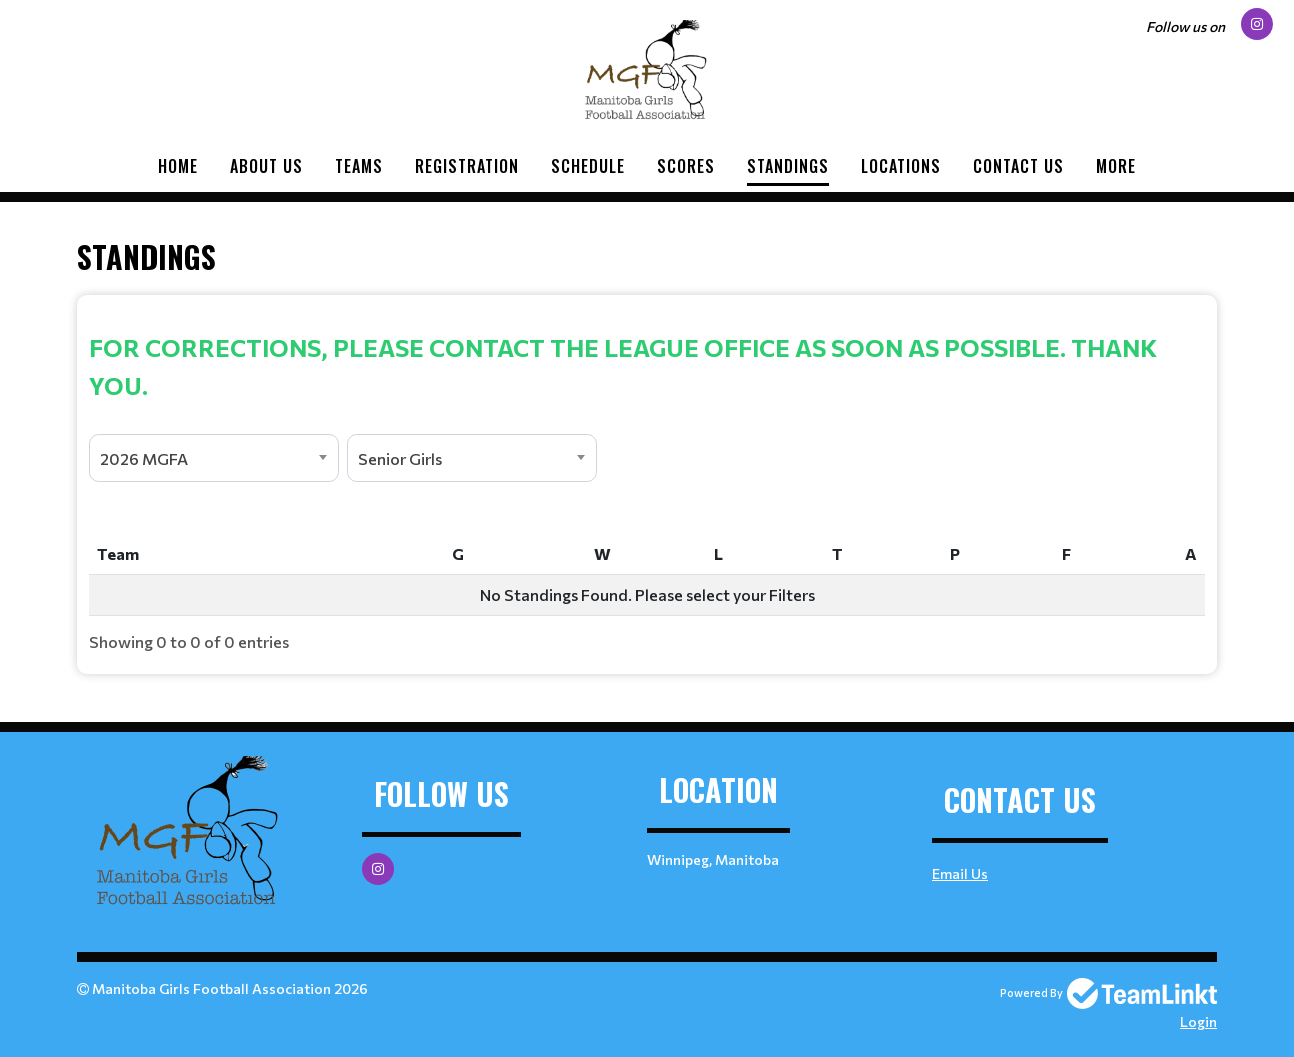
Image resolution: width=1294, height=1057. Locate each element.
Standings (788, 166)
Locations (901, 166)
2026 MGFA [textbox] (144, 458)
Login (1198, 1021)
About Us (266, 166)
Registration (467, 166)
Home (178, 166)
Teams (359, 166)
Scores (686, 166)
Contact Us (1018, 166)
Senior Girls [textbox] (400, 458)
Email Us (960, 873)
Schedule (588, 166)
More (1116, 166)
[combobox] (214, 458)
